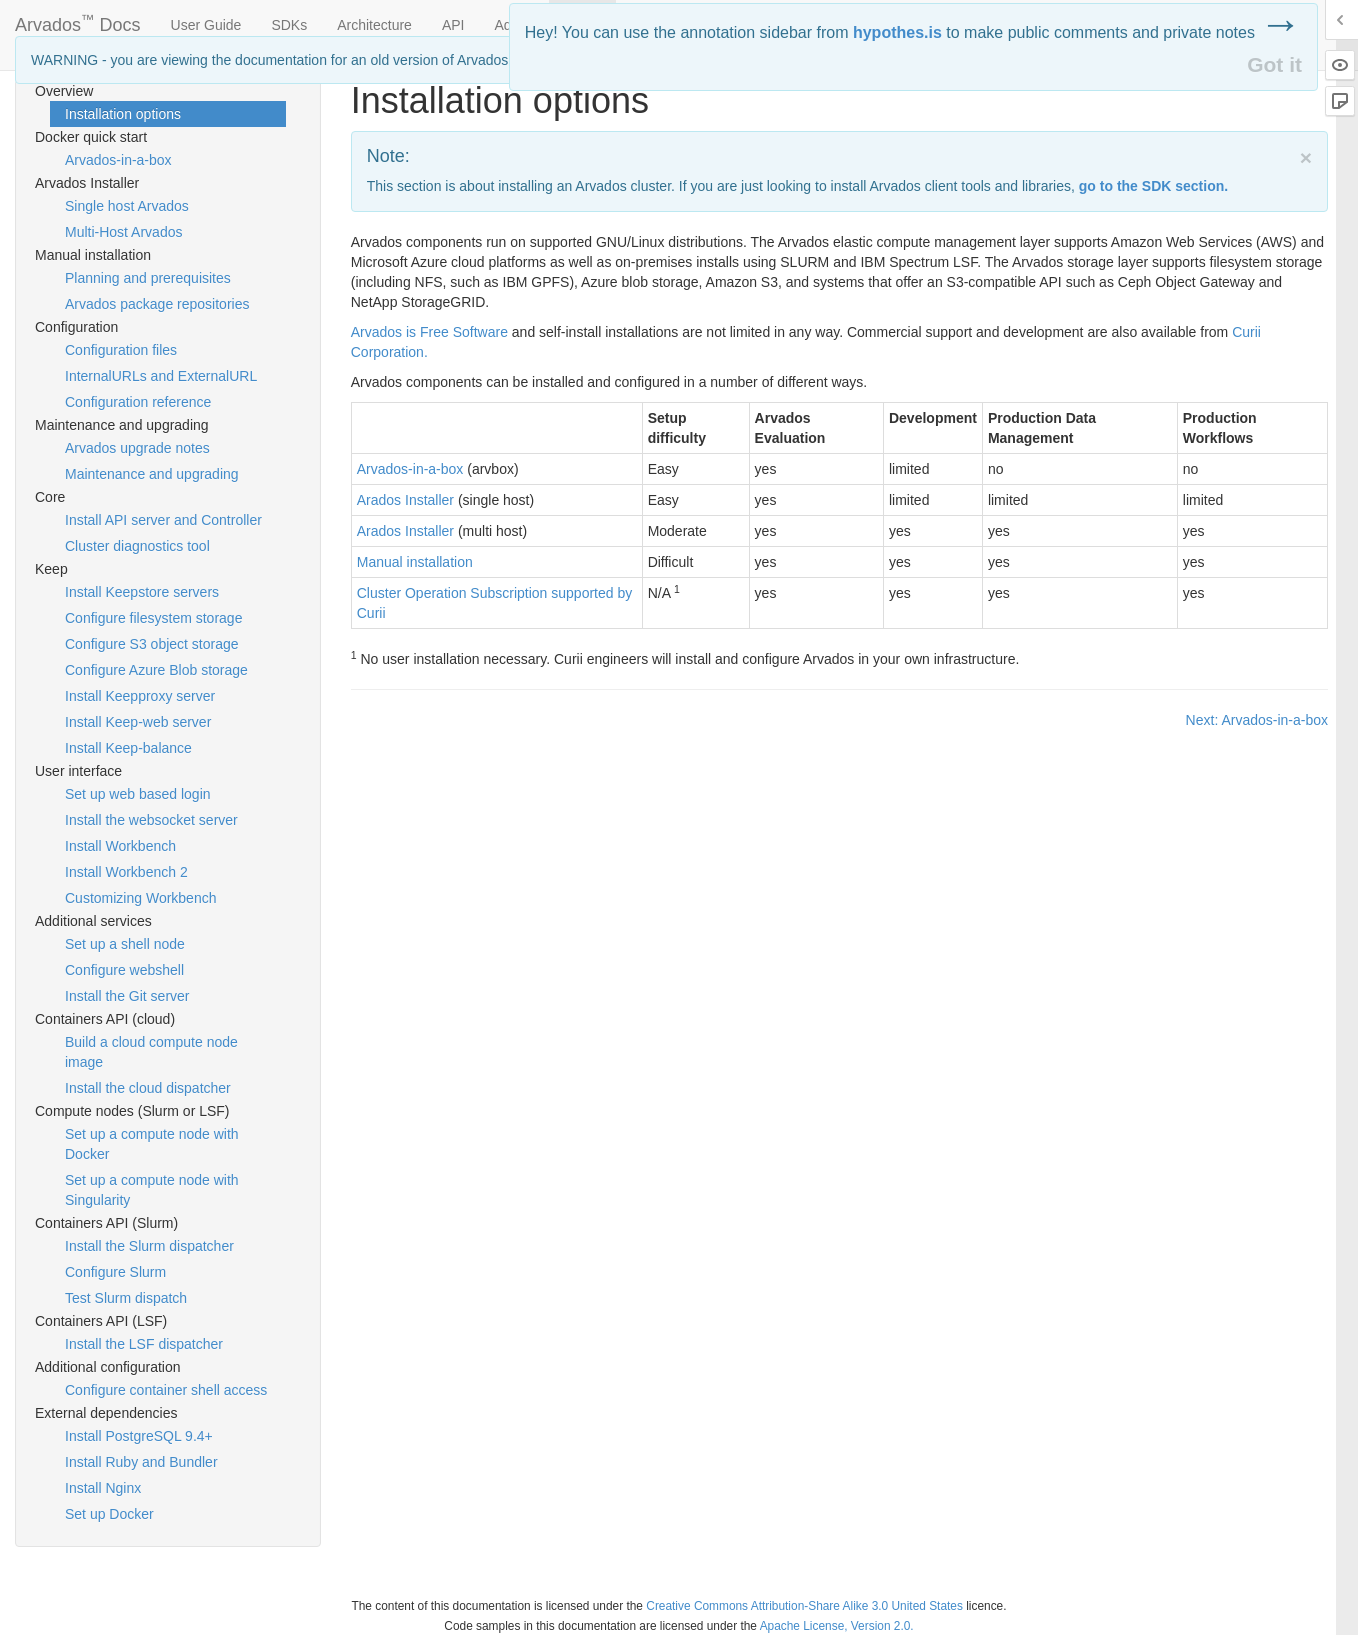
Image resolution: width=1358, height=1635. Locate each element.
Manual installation (415, 562)
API (453, 25)
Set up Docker (109, 1514)
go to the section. (1153, 186)
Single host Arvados (127, 206)
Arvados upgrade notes (137, 448)
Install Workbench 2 (126, 872)
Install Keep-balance (128, 748)
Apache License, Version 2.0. (837, 1626)
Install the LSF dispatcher (144, 1344)
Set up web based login (138, 794)
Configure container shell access (166, 1390)
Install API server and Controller (163, 520)
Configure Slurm (115, 1272)
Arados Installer (405, 500)
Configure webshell (124, 970)
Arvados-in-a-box (118, 160)
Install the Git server (127, 996)
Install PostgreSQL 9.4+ (139, 1436)
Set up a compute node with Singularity (152, 1190)
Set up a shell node (125, 944)
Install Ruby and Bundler (141, 1462)
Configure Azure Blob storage (156, 670)
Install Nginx (103, 1488)
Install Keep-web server (138, 722)
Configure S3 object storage (152, 644)
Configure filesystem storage (153, 618)
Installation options (123, 114)
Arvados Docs (78, 21)
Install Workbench (120, 846)
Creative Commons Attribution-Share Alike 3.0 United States (804, 1606)
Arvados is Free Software (429, 332)
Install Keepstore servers (142, 592)
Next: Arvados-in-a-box (1257, 720)
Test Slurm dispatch (126, 1298)
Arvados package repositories (157, 304)
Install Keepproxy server (140, 696)
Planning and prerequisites (148, 278)
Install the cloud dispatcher (148, 1088)
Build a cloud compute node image (151, 1052)
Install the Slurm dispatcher (149, 1246)
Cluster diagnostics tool (137, 546)
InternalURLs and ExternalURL (161, 376)
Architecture (374, 25)
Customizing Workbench (140, 898)
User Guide (206, 25)
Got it (1274, 64)
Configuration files (121, 350)
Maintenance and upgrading (152, 474)
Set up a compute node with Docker (152, 1144)
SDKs (289, 25)
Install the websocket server (151, 820)
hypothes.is (897, 32)
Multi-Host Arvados (123, 232)
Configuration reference (138, 402)
